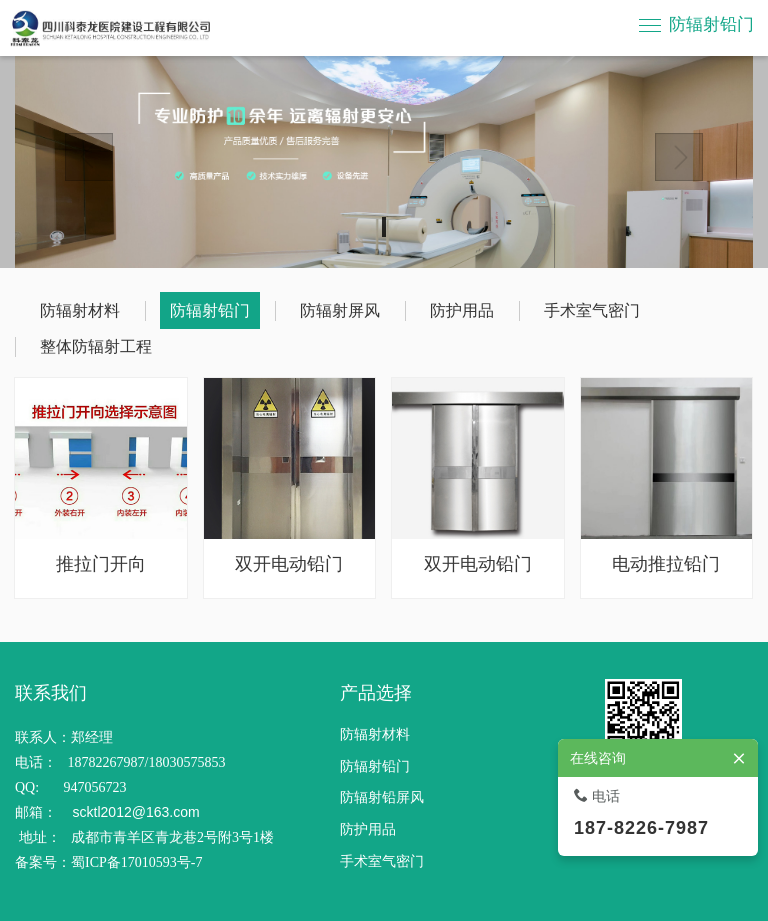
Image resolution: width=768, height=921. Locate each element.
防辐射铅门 (711, 24)
